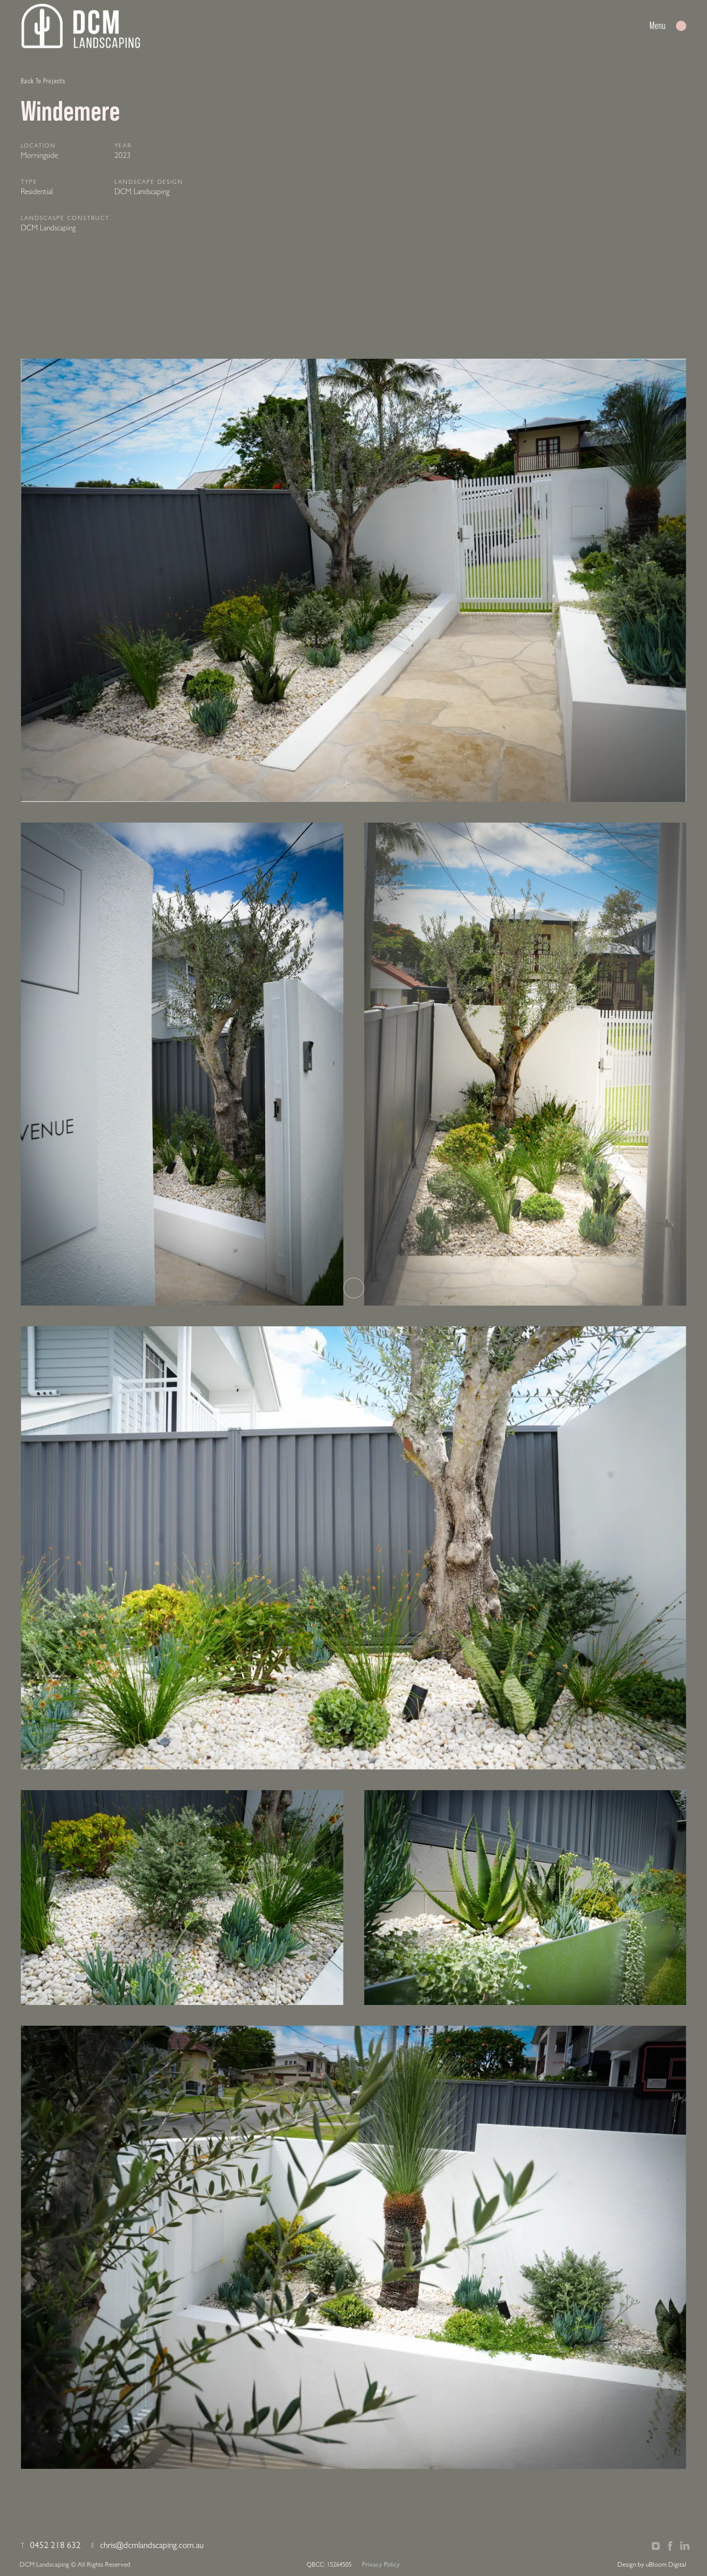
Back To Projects (43, 81)
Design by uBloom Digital (651, 2565)
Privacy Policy (381, 2565)
